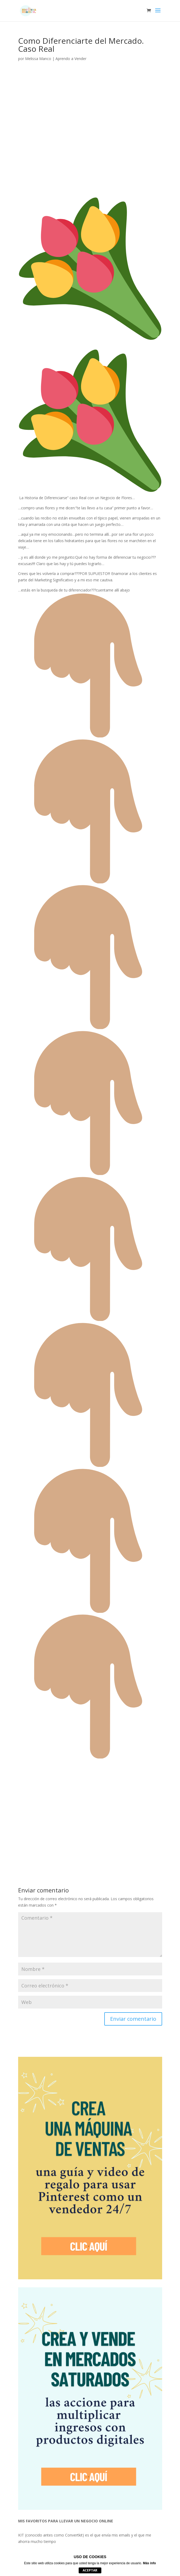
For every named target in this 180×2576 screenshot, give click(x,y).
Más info (149, 2563)
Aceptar (90, 2570)
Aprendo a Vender (70, 58)
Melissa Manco (38, 58)
